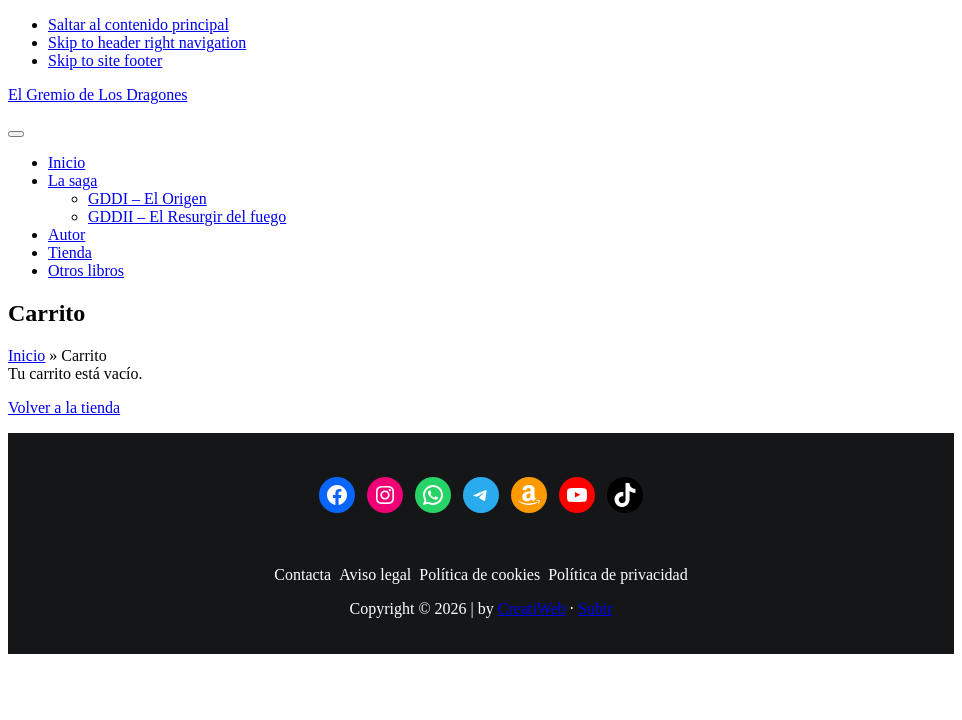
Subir (595, 608)
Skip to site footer (105, 60)
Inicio (26, 355)
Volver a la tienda (64, 407)
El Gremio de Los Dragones (98, 94)
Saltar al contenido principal (138, 24)
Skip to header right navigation (147, 42)
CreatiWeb (532, 608)
